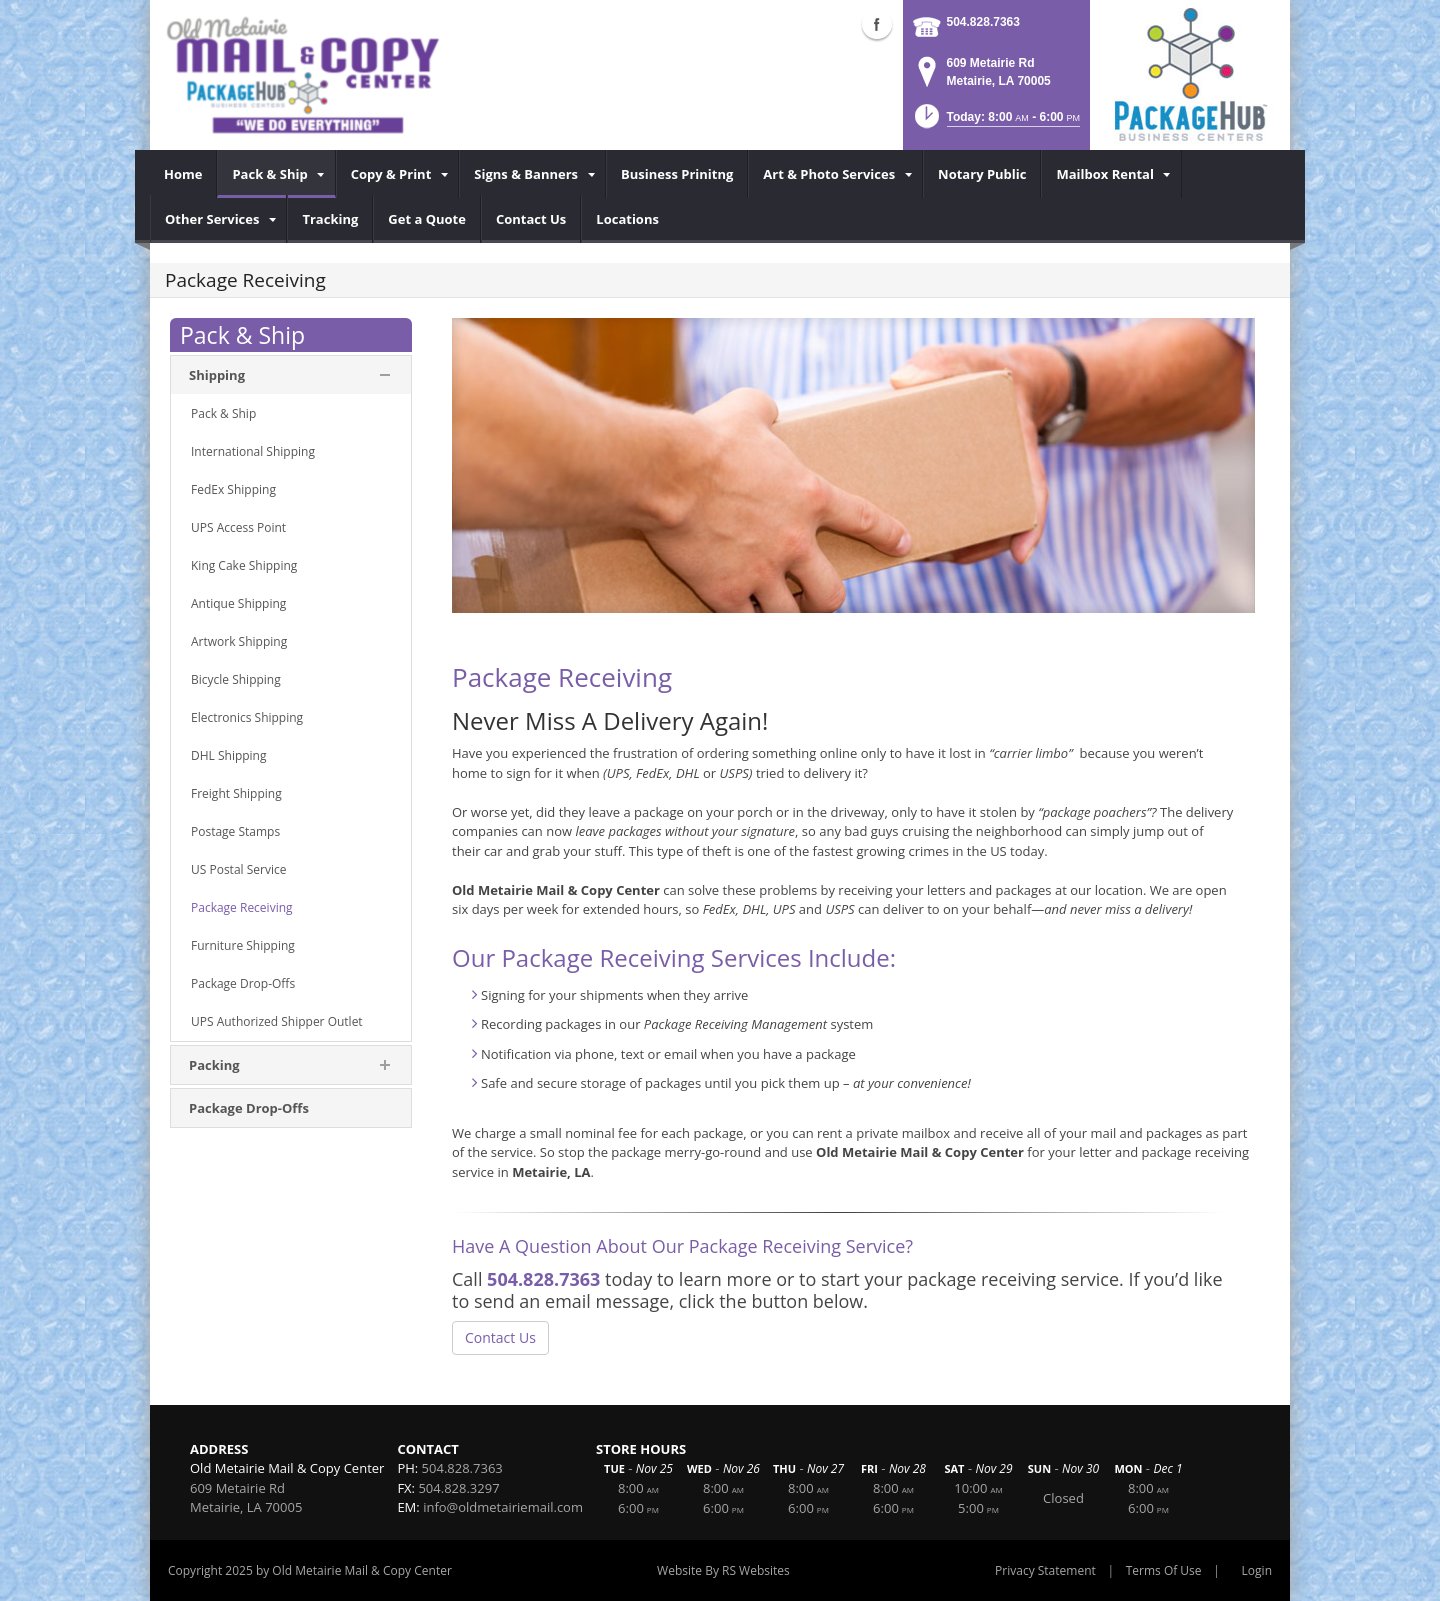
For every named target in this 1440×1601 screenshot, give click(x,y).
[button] (995, 122)
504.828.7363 (983, 22)
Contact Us (500, 1337)
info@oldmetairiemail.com (503, 1507)
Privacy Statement (1045, 1570)
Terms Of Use (1164, 1570)
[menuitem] (183, 174)
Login (1257, 1570)
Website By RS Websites (723, 1570)
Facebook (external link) (877, 24)
